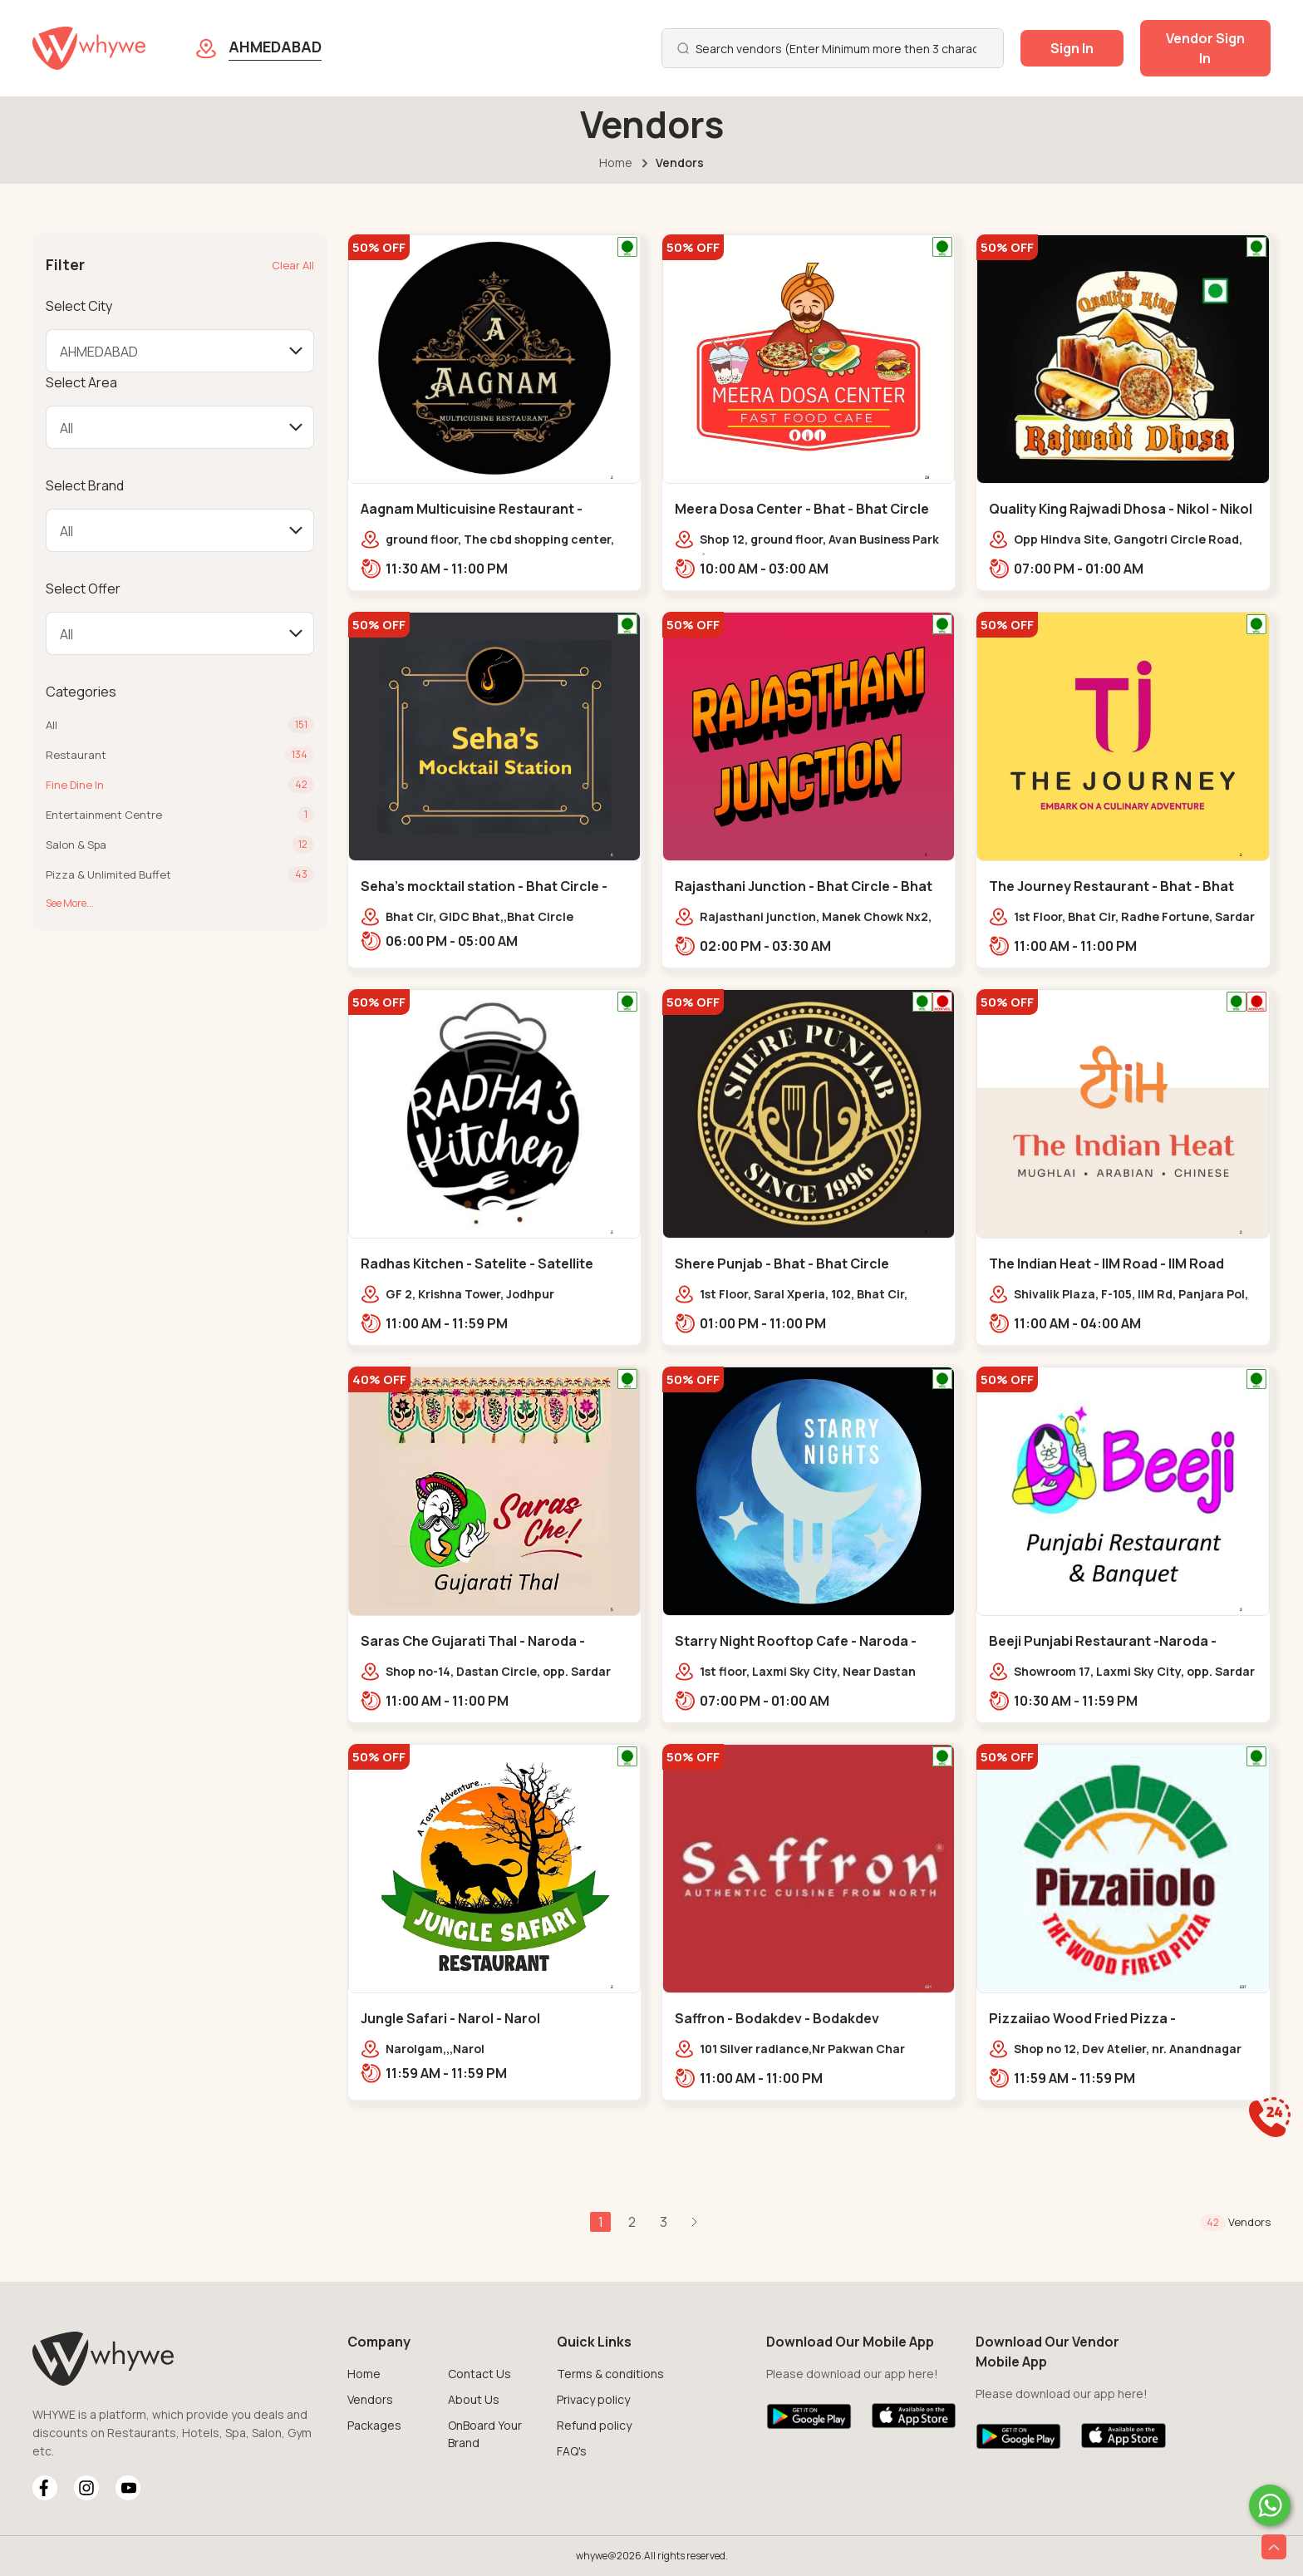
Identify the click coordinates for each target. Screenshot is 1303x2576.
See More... (70, 903)
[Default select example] (179, 350)
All (51, 724)
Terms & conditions (610, 2373)
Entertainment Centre (104, 814)
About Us (473, 2399)
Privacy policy (593, 2399)
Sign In (1072, 48)
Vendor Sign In (1205, 48)
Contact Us (479, 2373)
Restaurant (76, 754)
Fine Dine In (75, 784)
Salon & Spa (76, 844)
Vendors (370, 2399)
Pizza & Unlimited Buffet (108, 874)
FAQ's (572, 2451)
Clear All (293, 265)
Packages (374, 2425)
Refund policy (594, 2425)
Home (615, 162)
